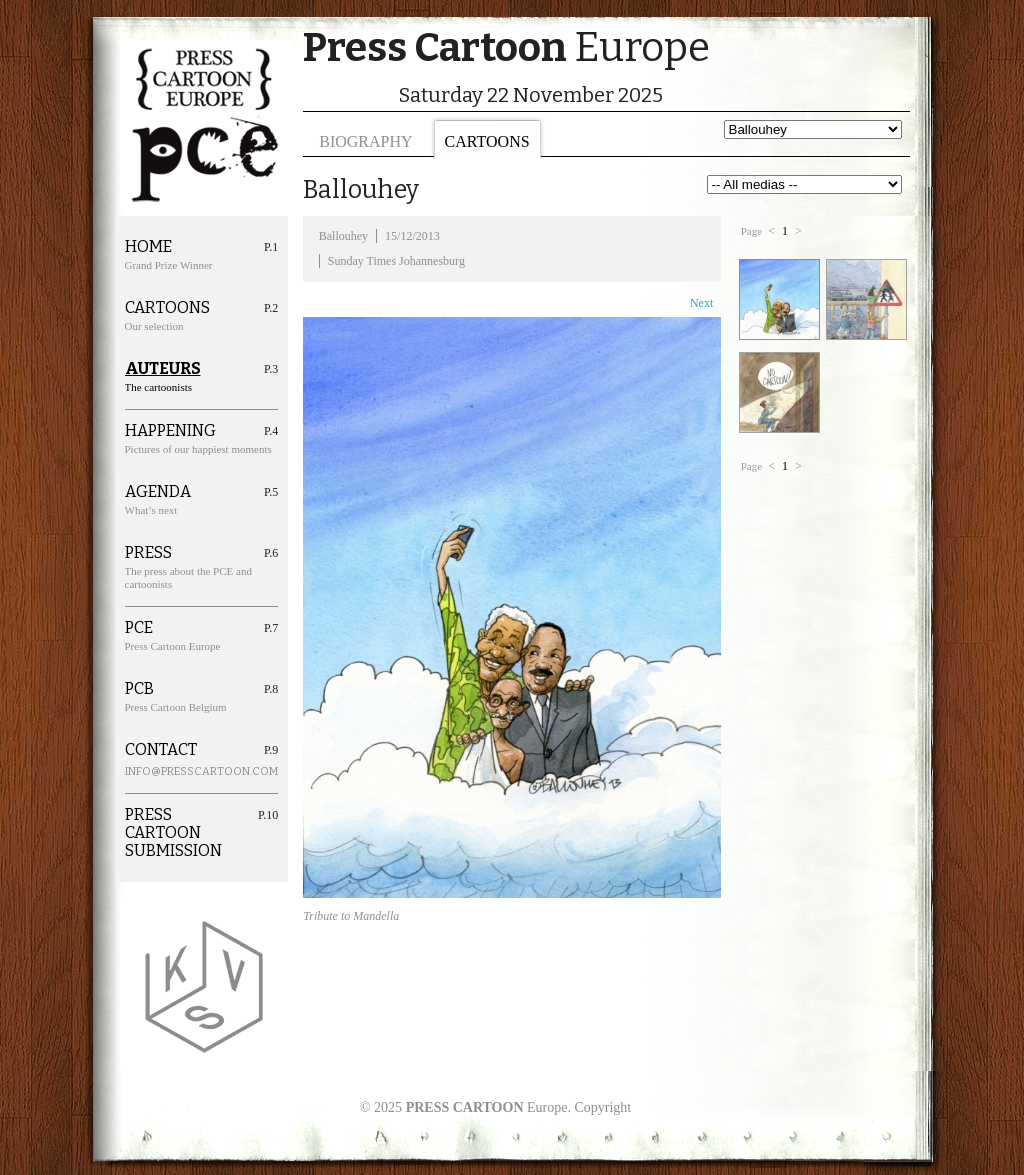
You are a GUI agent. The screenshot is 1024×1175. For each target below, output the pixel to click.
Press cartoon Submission (173, 833)
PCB (139, 689)
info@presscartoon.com (179, 771)
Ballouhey (343, 236)
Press (148, 553)
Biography (365, 141)
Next (701, 303)
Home (148, 247)
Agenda (158, 492)
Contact (161, 750)
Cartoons (487, 141)
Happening (170, 431)
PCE (139, 628)
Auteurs (163, 369)
